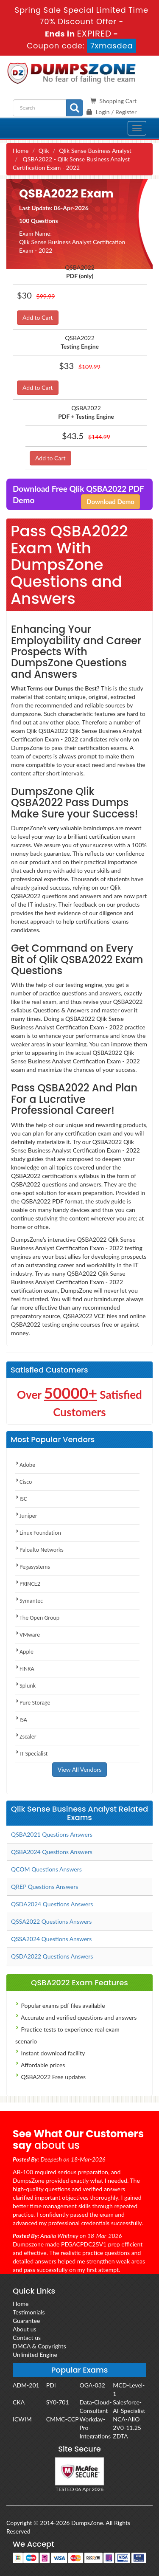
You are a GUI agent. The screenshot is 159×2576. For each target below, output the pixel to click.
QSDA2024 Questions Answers (52, 1904)
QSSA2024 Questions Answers (51, 1938)
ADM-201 (26, 2385)
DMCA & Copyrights (39, 2346)
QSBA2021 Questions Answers (51, 1834)
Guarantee (26, 2320)
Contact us (27, 2337)
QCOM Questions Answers (46, 1869)
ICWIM (22, 2419)
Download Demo (110, 501)
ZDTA (120, 2436)
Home (20, 150)
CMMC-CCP (62, 2419)
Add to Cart (37, 317)
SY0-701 (57, 2402)
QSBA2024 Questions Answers (51, 1851)
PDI (51, 2385)
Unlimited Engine (35, 2354)
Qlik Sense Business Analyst (95, 150)
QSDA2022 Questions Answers (52, 1956)
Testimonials (29, 2312)
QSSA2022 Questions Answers (51, 1921)
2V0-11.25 (127, 2427)
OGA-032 (92, 2385)
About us (24, 2329)
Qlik (44, 150)
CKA (19, 2402)
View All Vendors (80, 1769)
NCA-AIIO (126, 2419)
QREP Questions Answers (44, 1886)
